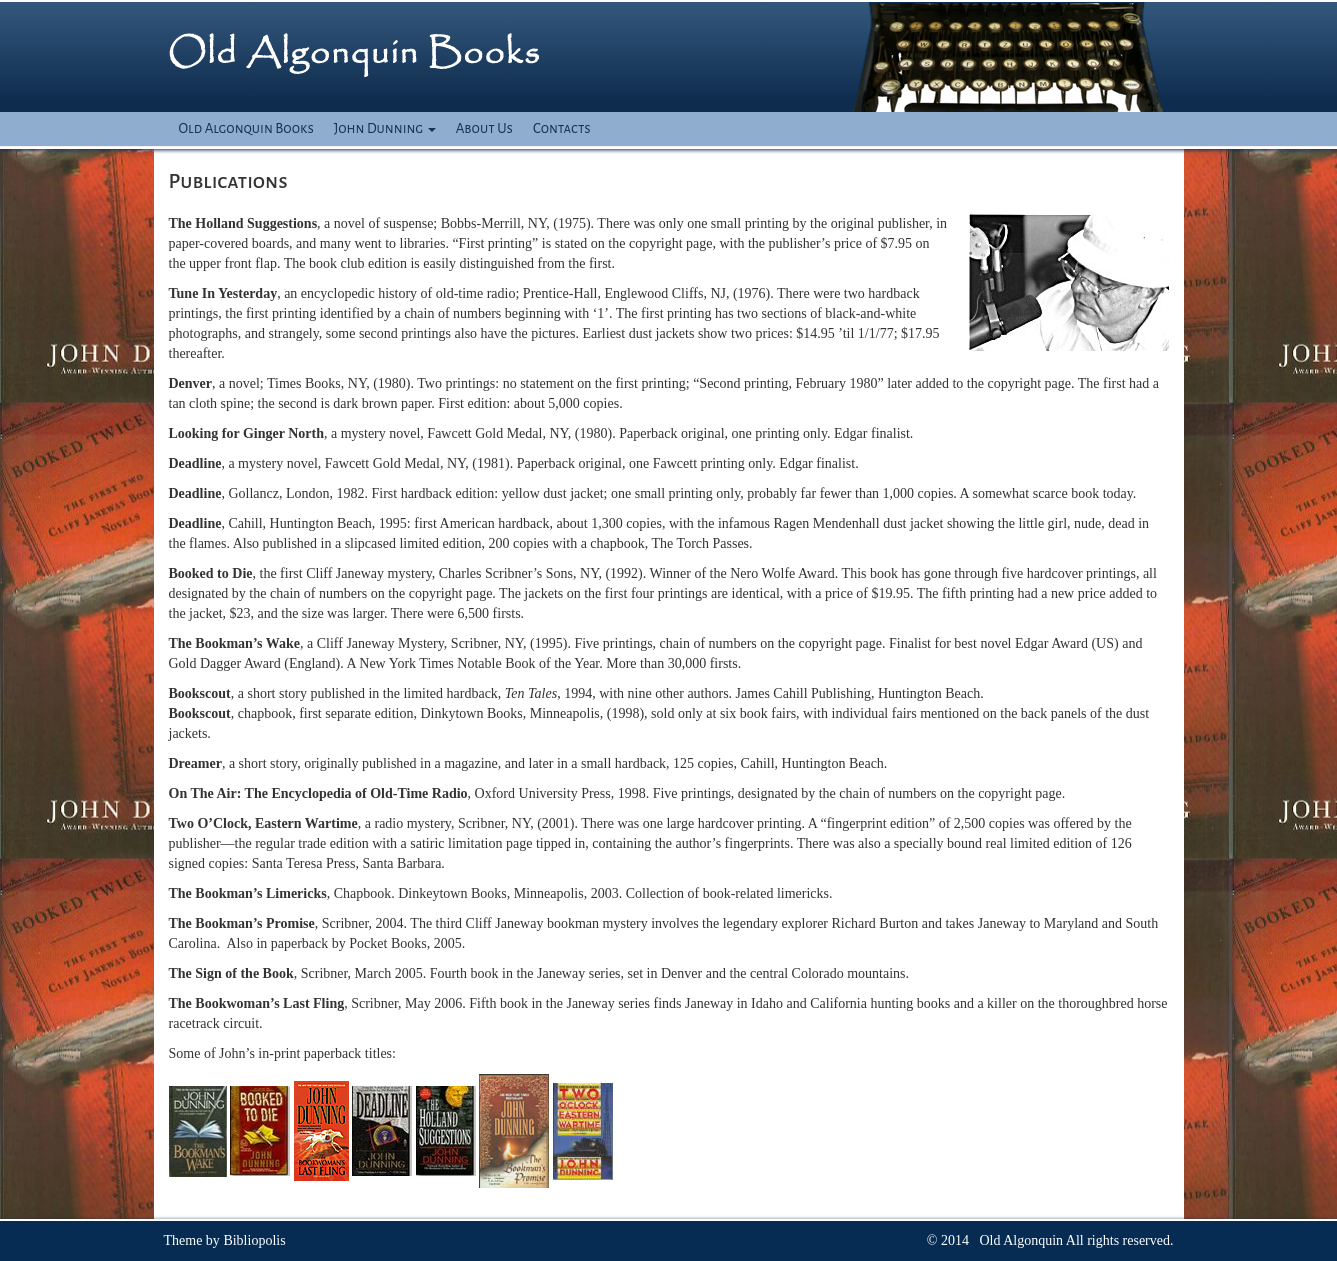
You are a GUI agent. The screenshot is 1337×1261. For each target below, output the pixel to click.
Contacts (562, 128)
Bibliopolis (254, 1240)
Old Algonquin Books (246, 128)
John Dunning (385, 128)
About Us (484, 128)
